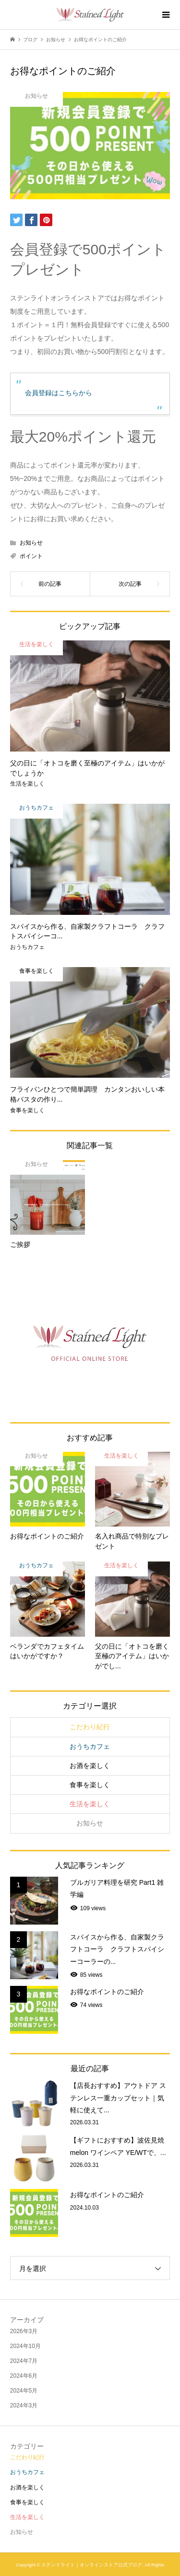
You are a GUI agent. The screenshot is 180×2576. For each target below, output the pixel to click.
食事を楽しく (90, 1785)
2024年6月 (23, 2375)
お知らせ (31, 542)
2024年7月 (23, 2361)
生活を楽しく (90, 1804)
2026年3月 (23, 2331)
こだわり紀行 (90, 1727)
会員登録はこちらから (58, 393)
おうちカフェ (90, 1746)
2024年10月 (25, 2346)
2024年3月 (23, 2405)
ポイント (31, 556)
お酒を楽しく (90, 1765)
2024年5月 (23, 2390)
